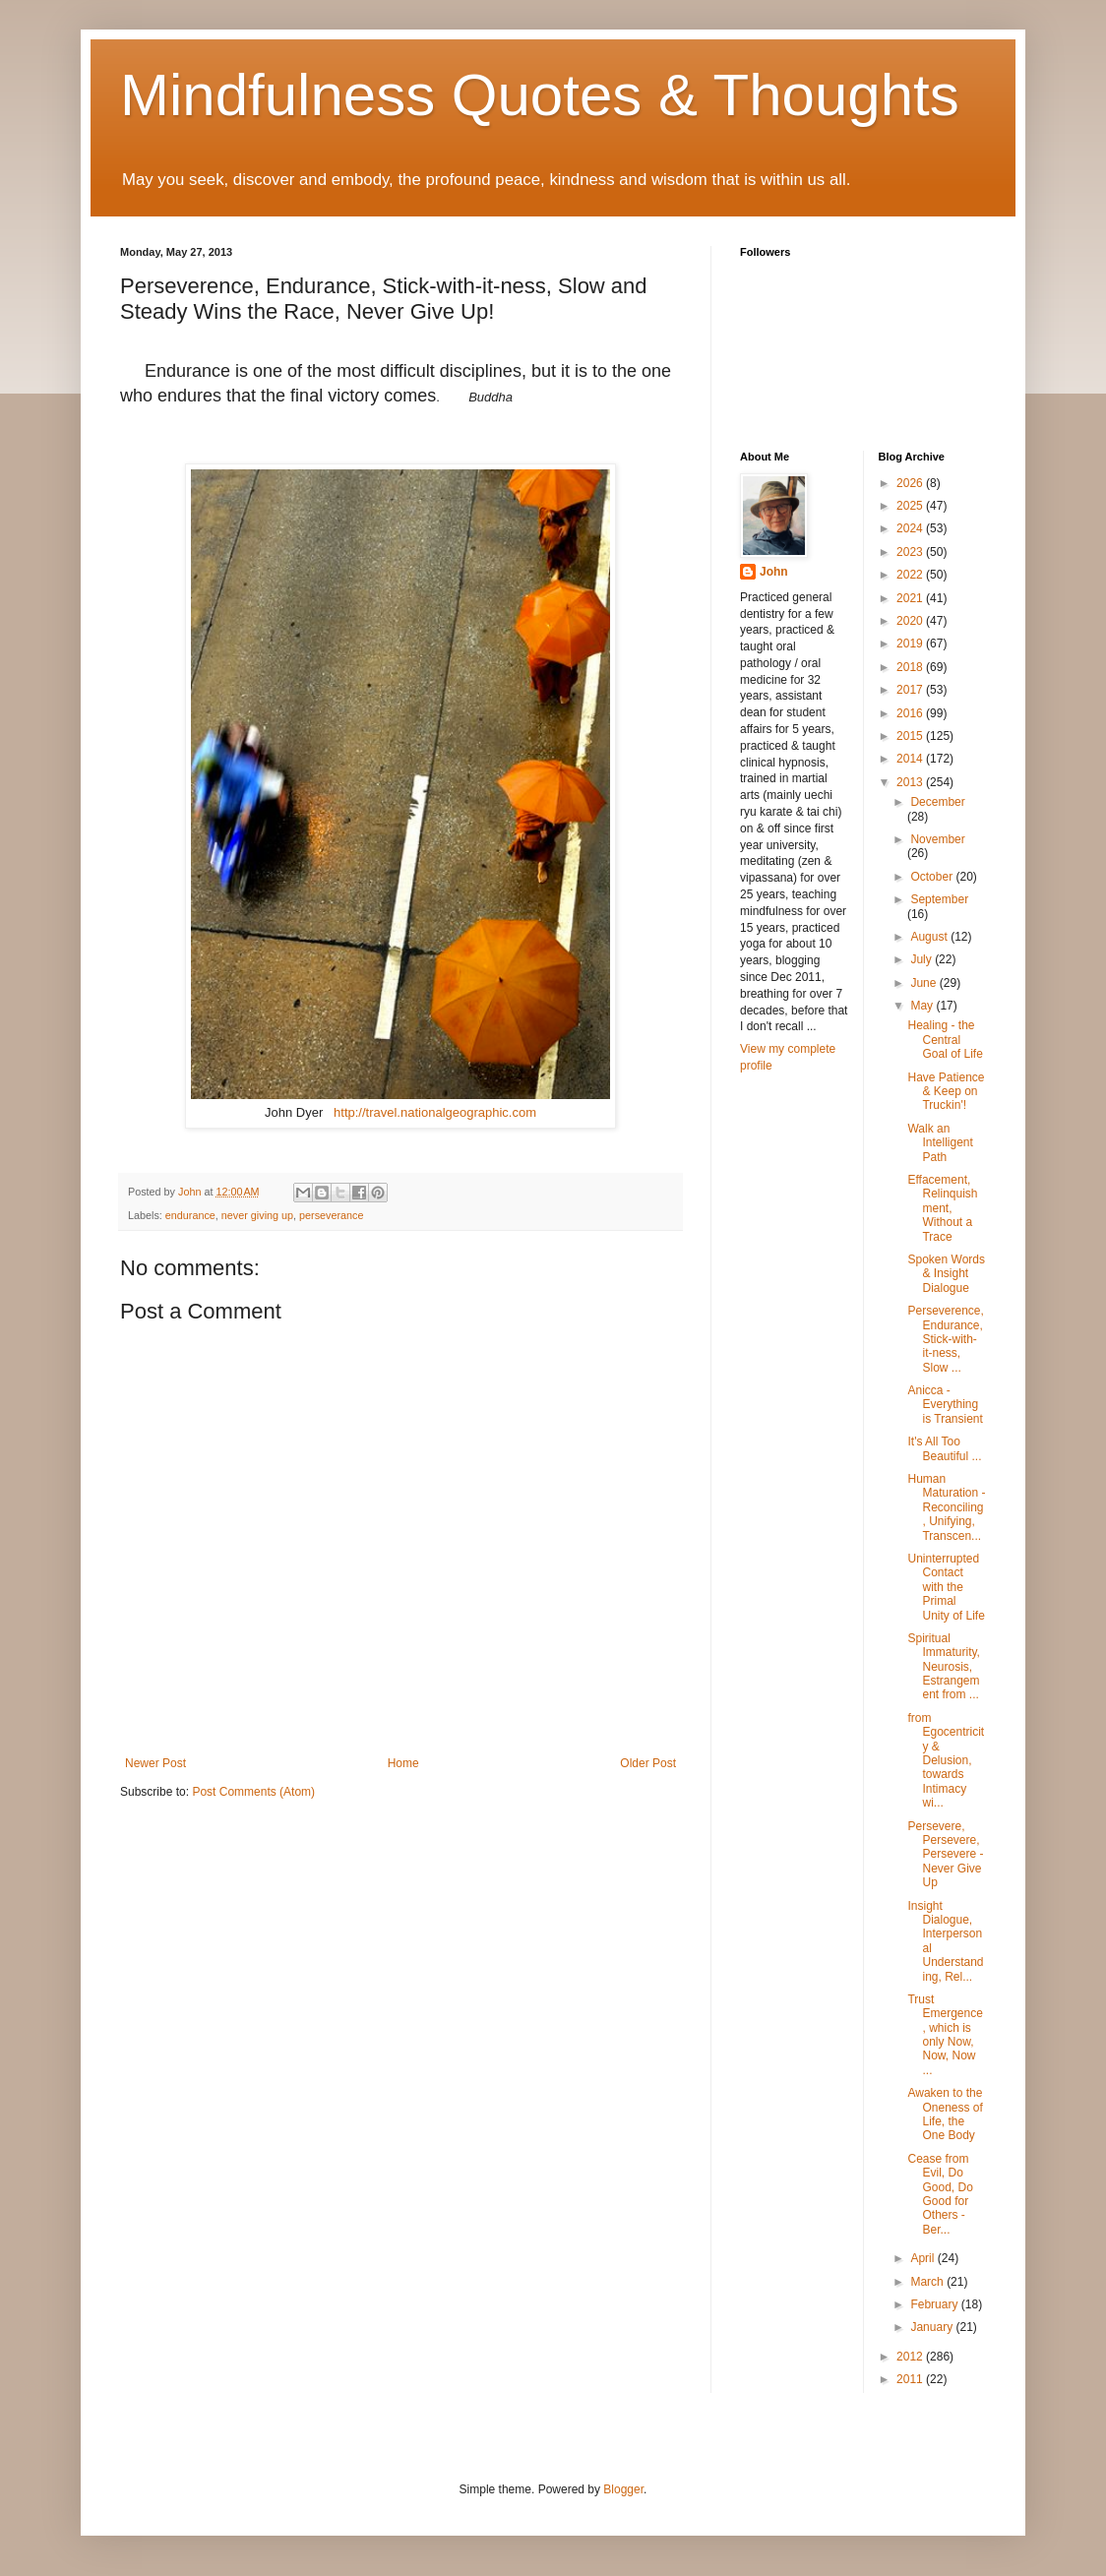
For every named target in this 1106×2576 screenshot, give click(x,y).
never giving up (257, 1215)
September (939, 899)
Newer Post (155, 1763)
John (774, 572)
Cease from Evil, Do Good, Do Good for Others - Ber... (939, 2194)
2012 (911, 2356)
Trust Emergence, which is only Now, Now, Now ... (944, 2035)
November (937, 839)
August (930, 937)
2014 (911, 759)
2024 (911, 528)
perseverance (331, 1215)
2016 (911, 713)
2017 (911, 690)
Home (403, 1763)
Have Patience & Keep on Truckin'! (945, 1092)
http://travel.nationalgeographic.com (435, 1112)
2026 (911, 483)
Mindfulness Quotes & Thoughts (539, 95)
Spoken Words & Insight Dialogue (946, 1274)
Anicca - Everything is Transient (944, 1404)
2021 (911, 598)
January (932, 2327)
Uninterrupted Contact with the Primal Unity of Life (945, 1587)
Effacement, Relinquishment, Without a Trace (942, 1208)
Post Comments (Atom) (253, 1792)
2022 (911, 575)
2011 (911, 2379)
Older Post (648, 1763)
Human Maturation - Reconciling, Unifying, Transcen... (946, 1507)
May (923, 1005)
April (923, 2258)
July (922, 959)
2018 (911, 667)
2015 (911, 736)
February (935, 2304)
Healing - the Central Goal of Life (944, 1039)
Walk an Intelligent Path (939, 1143)
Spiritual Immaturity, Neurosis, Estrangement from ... (943, 1666)
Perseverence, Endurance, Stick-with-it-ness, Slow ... (945, 1339)
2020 (911, 621)
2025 (911, 506)
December (937, 802)
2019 (911, 643)
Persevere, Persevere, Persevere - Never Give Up (945, 1854)
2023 (911, 552)
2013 (911, 782)
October (932, 877)
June (924, 983)
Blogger (623, 2489)
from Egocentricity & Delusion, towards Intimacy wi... (945, 1760)
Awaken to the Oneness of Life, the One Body (944, 2114)
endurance (190, 1215)
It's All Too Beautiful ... (944, 1448)
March (928, 2282)
